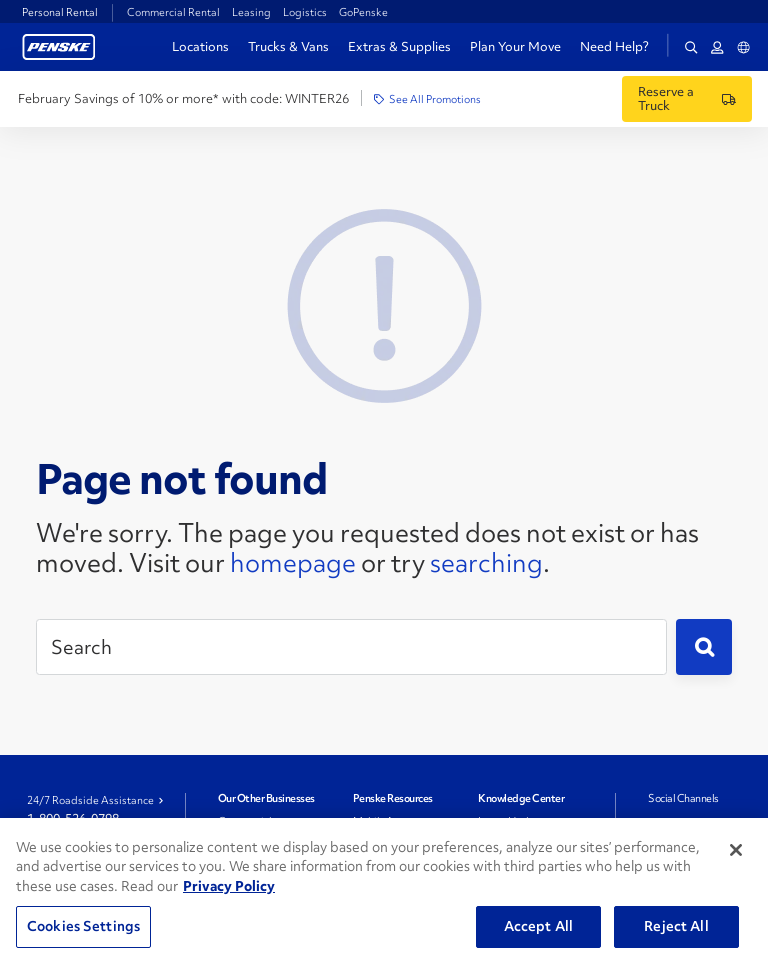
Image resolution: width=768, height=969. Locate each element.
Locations (200, 46)
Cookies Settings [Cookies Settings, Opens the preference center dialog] (83, 926)
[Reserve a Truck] (687, 99)
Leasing (251, 12)
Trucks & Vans (288, 46)
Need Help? (614, 47)
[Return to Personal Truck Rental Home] (59, 44)
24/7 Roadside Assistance (90, 800)
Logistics (305, 12)
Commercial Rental (173, 12)
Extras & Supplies (399, 46)
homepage (293, 563)
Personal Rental (60, 12)
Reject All (676, 926)
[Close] (736, 850)
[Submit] (704, 647)
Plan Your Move (515, 46)
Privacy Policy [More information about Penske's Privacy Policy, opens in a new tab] (229, 886)
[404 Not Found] (384, 303)
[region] (384, 893)
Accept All (538, 926)
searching (486, 563)
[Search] (351, 647)
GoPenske (363, 12)
